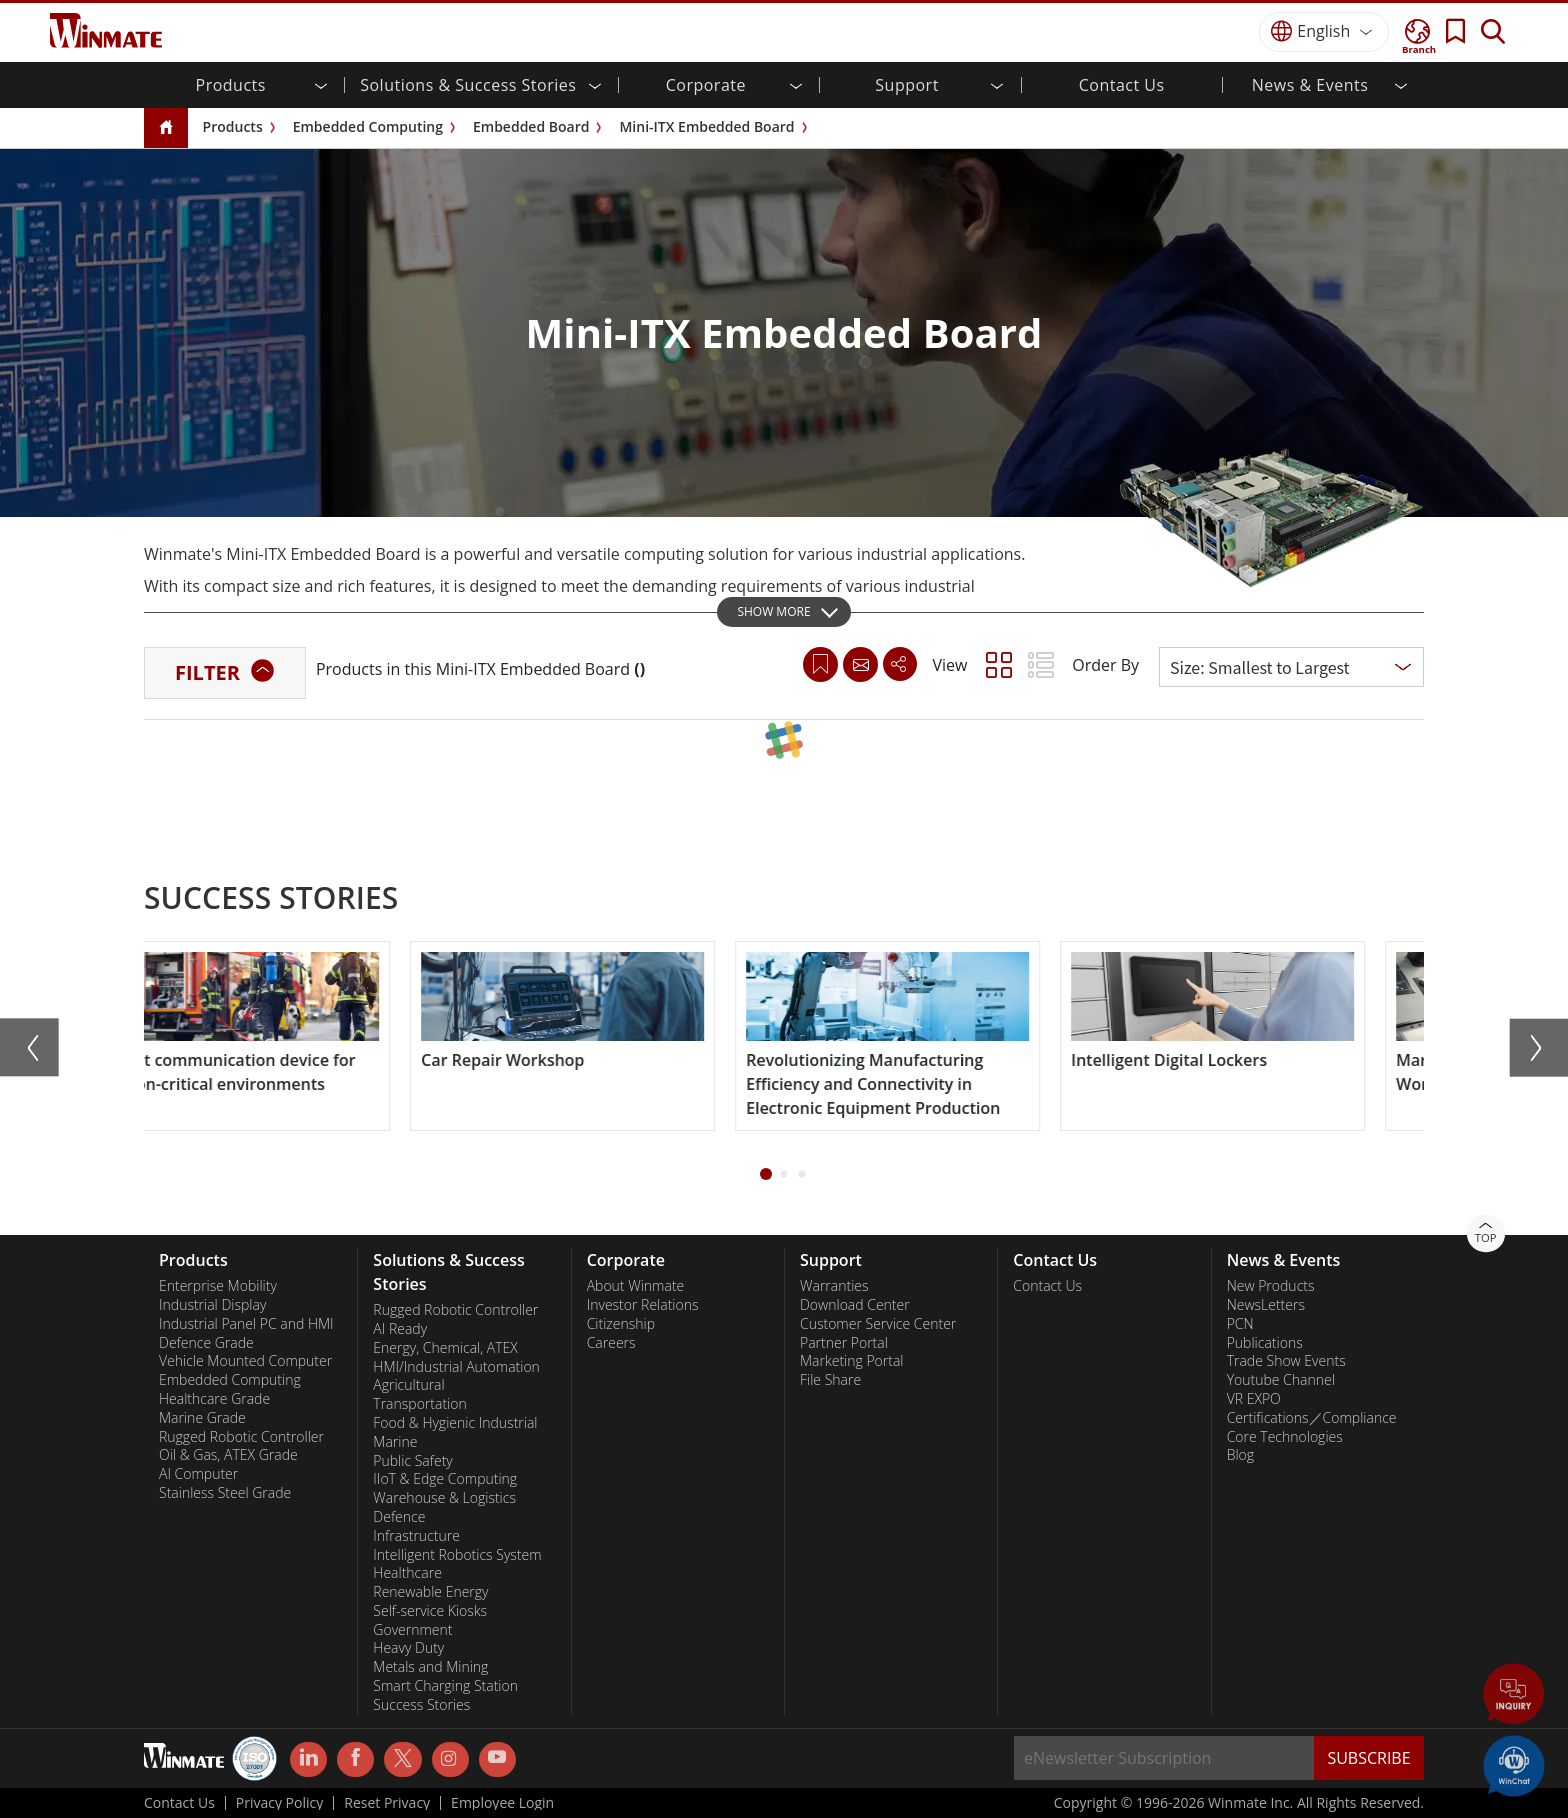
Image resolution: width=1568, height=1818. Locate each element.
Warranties (834, 1286)
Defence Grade (206, 1343)
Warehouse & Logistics (444, 1498)
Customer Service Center (878, 1324)
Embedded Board (531, 126)
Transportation (419, 1404)
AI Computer (198, 1474)
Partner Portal (844, 1343)
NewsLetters (1266, 1305)
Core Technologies (1285, 1437)
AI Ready (400, 1329)
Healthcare (407, 1573)
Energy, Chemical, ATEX (445, 1348)
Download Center (855, 1305)
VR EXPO (1254, 1399)
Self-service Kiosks (430, 1611)
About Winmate (636, 1286)
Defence (399, 1517)
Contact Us (1122, 85)
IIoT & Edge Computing (445, 1479)
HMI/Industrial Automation (456, 1367)
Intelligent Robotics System (457, 1555)
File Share (830, 1380)
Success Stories (421, 1705)
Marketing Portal (852, 1361)
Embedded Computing (368, 126)
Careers (611, 1343)
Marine (395, 1442)
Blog (1240, 1455)
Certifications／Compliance (1312, 1418)
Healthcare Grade (214, 1399)
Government (412, 1630)
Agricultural (408, 1385)
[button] (766, 1174)
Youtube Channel (1281, 1380)
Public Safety (412, 1461)
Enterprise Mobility (218, 1286)
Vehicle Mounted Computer (245, 1361)
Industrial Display (212, 1305)
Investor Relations (643, 1305)
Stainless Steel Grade (225, 1493)
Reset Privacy (387, 1803)
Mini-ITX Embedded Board (706, 126)
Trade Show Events (1286, 1361)
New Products (1271, 1286)
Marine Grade (202, 1418)
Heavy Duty (408, 1648)
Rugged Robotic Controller (241, 1437)
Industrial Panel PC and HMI (246, 1324)
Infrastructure (416, 1536)
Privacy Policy (279, 1803)
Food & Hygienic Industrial (455, 1423)
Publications (1265, 1343)
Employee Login (502, 1803)
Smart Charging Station (445, 1686)
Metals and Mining (430, 1667)
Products (233, 126)
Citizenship (621, 1324)
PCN (1240, 1324)
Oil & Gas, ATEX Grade (228, 1455)
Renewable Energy (430, 1592)
